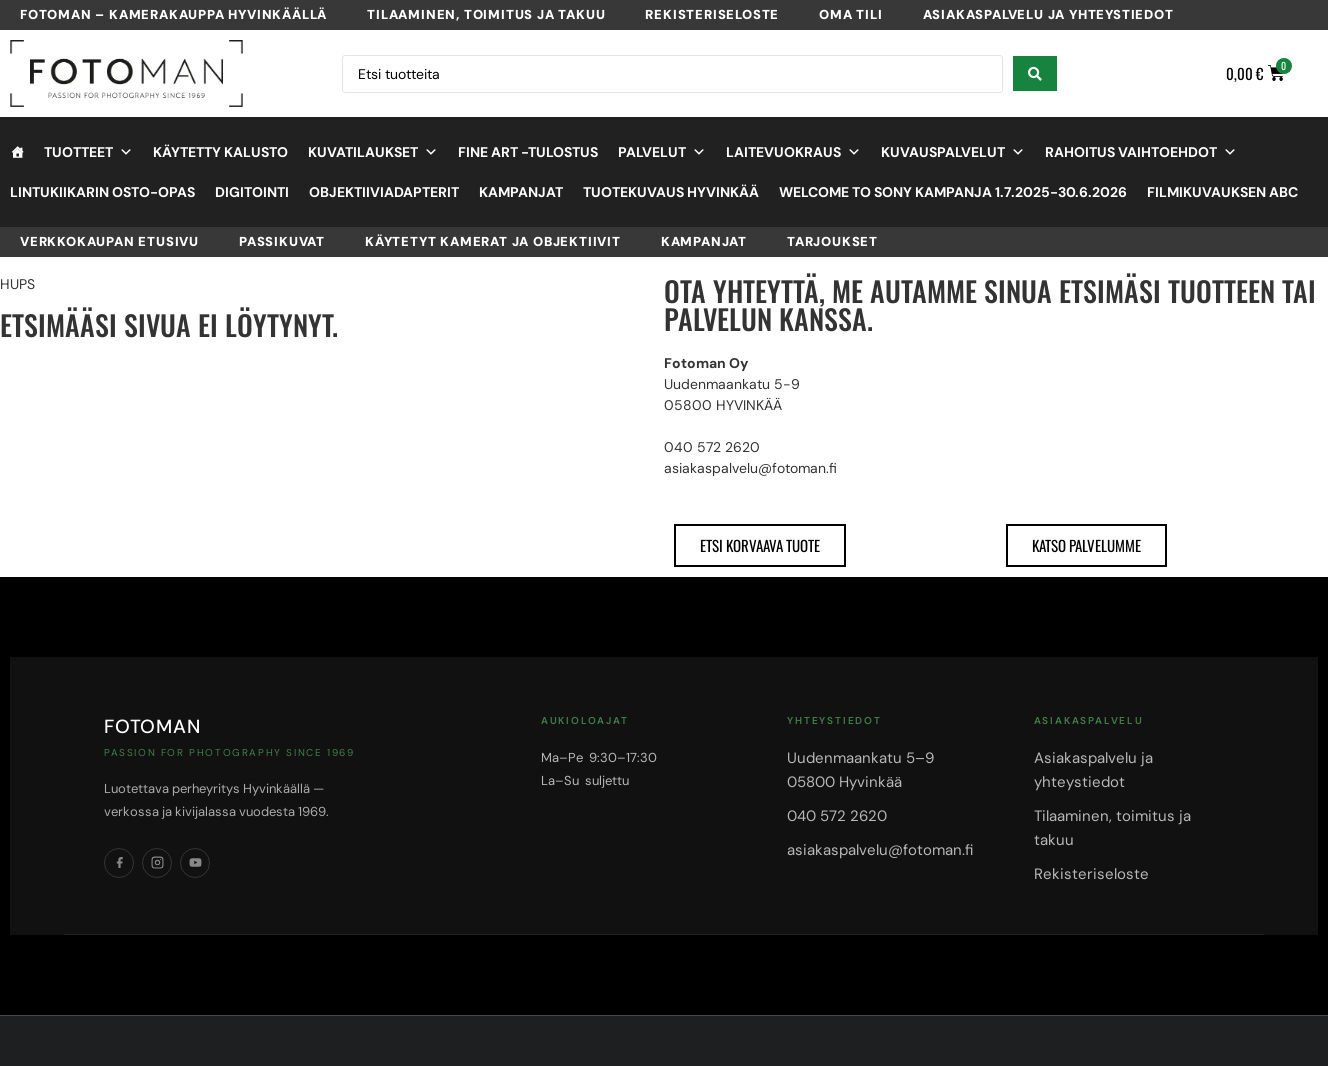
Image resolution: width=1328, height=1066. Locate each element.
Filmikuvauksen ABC (1222, 192)
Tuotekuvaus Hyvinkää (671, 192)
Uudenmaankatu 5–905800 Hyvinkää (860, 770)
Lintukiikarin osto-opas (102, 192)
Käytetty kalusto (220, 152)
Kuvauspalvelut (953, 152)
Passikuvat (282, 241)
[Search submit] (1035, 73)
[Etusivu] (17, 152)
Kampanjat (521, 192)
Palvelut (662, 152)
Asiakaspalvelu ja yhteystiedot (1048, 14)
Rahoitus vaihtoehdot (1141, 152)
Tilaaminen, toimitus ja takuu (486, 14)
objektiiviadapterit (384, 192)
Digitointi (252, 192)
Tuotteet (88, 152)
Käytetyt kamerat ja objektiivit (493, 241)
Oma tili (850, 14)
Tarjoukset (832, 241)
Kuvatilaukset (373, 152)
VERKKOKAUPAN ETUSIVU (109, 241)
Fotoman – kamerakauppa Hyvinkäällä (173, 14)
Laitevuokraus (793, 152)
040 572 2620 (837, 816)
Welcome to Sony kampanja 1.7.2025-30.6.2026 (953, 192)
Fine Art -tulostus (528, 152)
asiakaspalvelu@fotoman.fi (880, 850)
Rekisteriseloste (712, 14)
